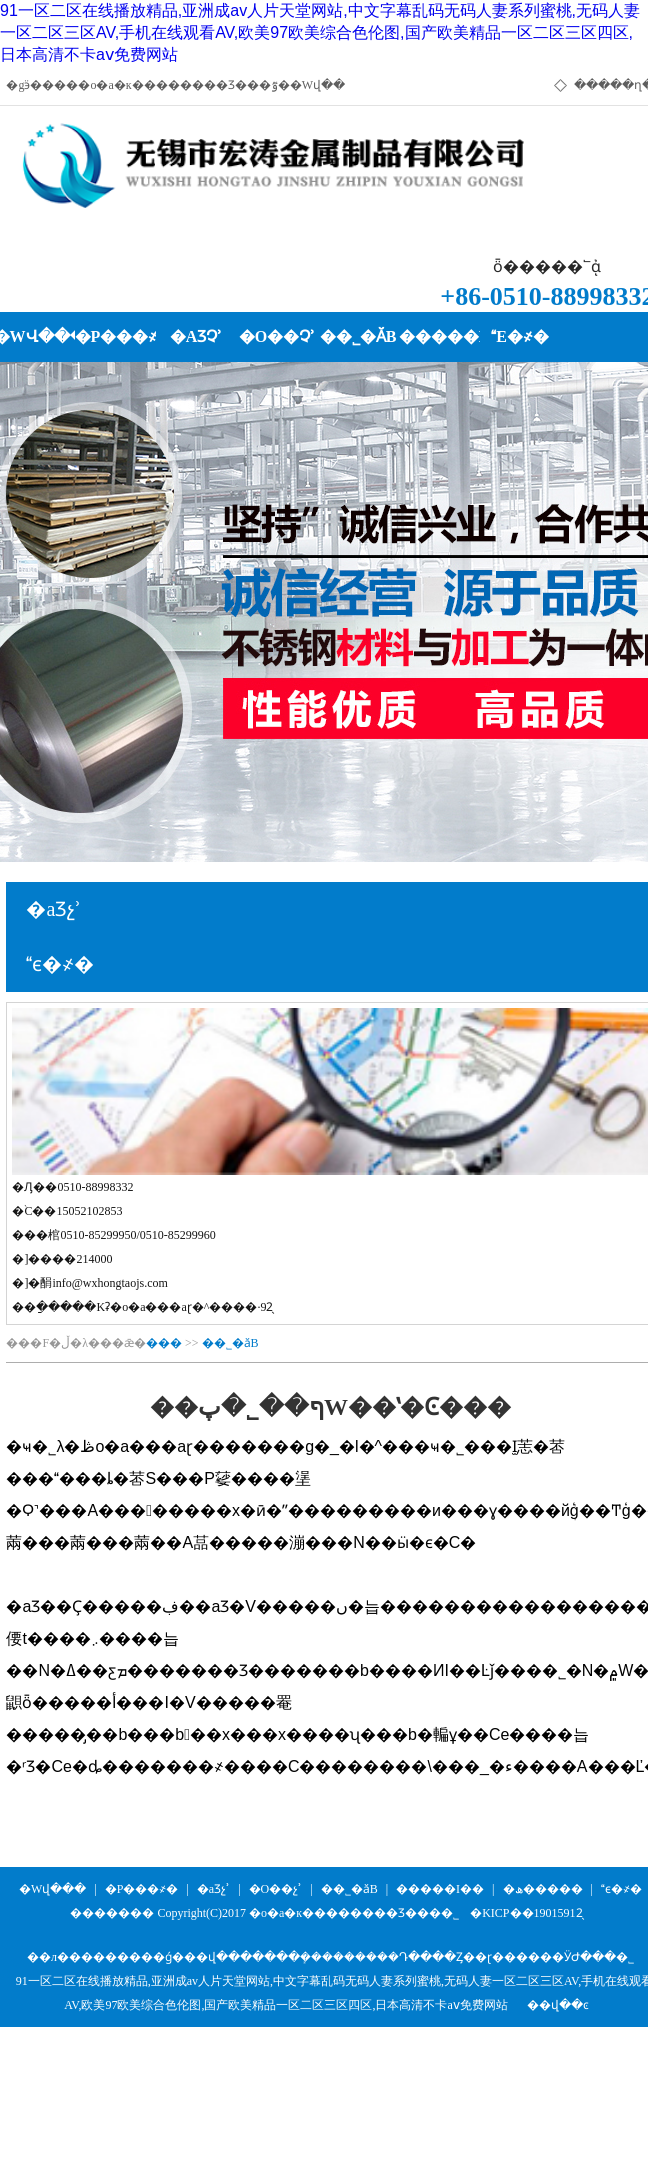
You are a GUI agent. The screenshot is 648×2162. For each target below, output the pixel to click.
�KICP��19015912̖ (526, 1913)
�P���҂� (142, 1889)
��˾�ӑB (230, 1343)
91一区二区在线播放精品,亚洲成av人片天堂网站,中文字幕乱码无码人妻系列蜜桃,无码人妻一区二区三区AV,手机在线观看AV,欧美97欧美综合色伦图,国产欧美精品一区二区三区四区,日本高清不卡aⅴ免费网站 (320, 32)
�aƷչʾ (213, 1889)
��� (164, 1343)
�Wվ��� (52, 1889)
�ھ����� (543, 1889)
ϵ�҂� (621, 1889)
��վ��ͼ (558, 2005)
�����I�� (440, 1889)
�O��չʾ (276, 1889)
